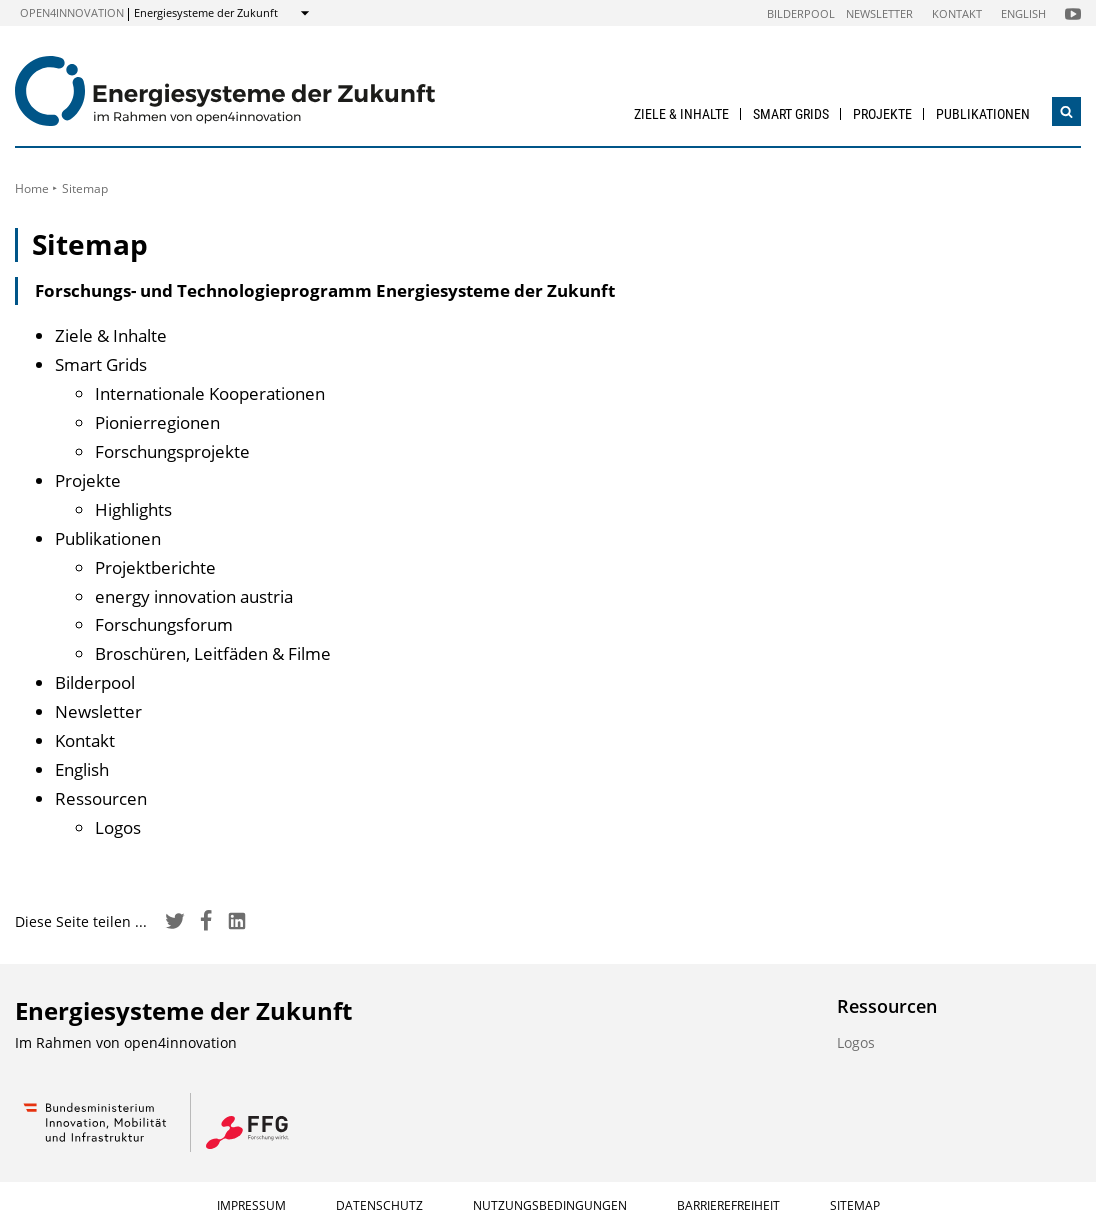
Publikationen (983, 114)
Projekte (882, 114)
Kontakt (957, 13)
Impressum (251, 1205)
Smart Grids (791, 114)
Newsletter (879, 13)
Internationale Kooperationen (210, 393)
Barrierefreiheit (728, 1205)
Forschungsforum (164, 624)
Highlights (133, 509)
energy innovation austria (194, 596)
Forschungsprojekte (172, 451)
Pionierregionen (157, 422)
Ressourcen (101, 798)
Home (32, 188)
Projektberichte (155, 567)
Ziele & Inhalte (681, 114)
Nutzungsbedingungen (550, 1205)
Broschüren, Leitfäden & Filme (213, 653)
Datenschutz (379, 1205)
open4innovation (72, 12)
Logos (118, 827)
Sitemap (855, 1205)
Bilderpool (801, 13)
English (1023, 13)
